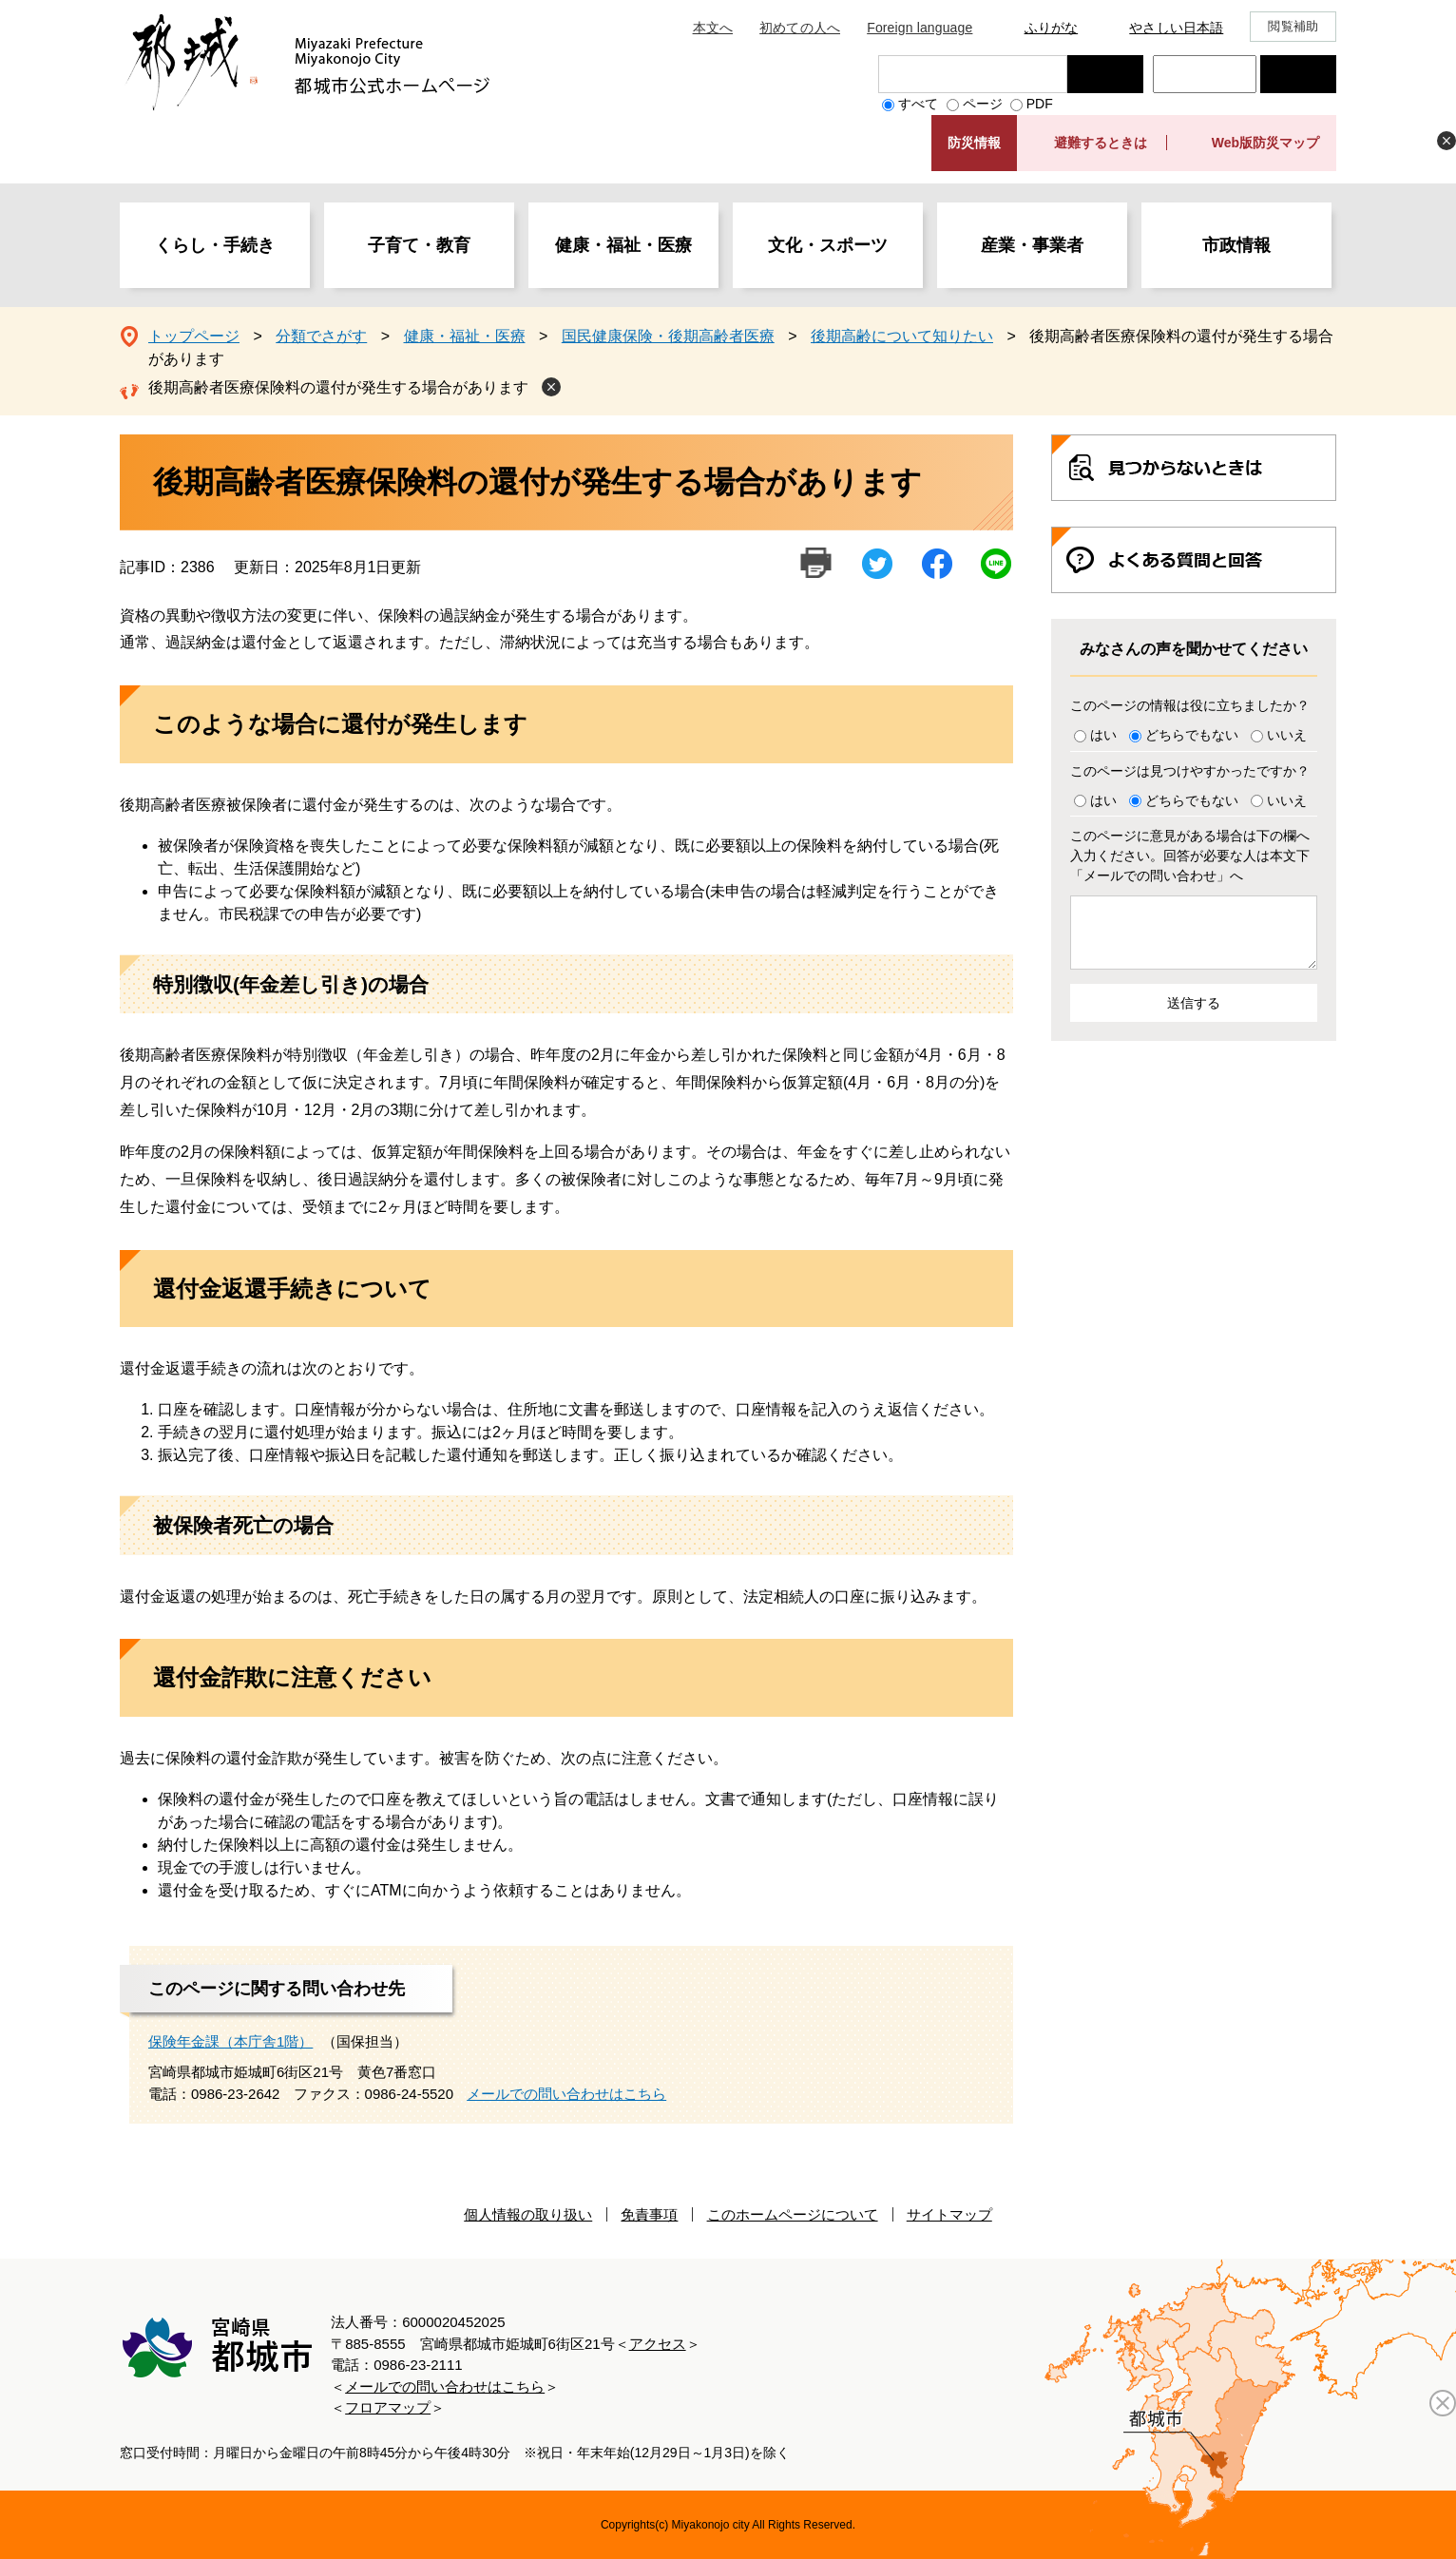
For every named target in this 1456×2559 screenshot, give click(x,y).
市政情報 (1236, 245)
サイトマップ (949, 2214)
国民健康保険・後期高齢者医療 (668, 336)
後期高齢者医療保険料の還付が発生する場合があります (338, 387)
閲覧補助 (1293, 26)
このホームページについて (792, 2214)
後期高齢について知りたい (902, 336)
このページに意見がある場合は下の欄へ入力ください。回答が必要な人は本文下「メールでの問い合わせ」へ (1190, 855)
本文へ (713, 27)
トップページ (193, 336)
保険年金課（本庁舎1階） (230, 2041)
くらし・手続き (215, 245)
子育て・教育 (419, 245)
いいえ (1287, 734)
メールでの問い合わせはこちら (566, 2094)
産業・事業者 (1032, 245)
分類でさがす (321, 336)
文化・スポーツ (828, 245)
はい (1103, 734)
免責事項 (649, 2214)
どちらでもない (1191, 734)
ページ (983, 103)
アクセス (657, 2344)
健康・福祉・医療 (623, 245)
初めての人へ (799, 27)
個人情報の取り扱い (528, 2214)
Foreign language (919, 27)
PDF (1039, 103)
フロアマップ (388, 2407)
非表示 (1446, 140)
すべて (918, 103)
